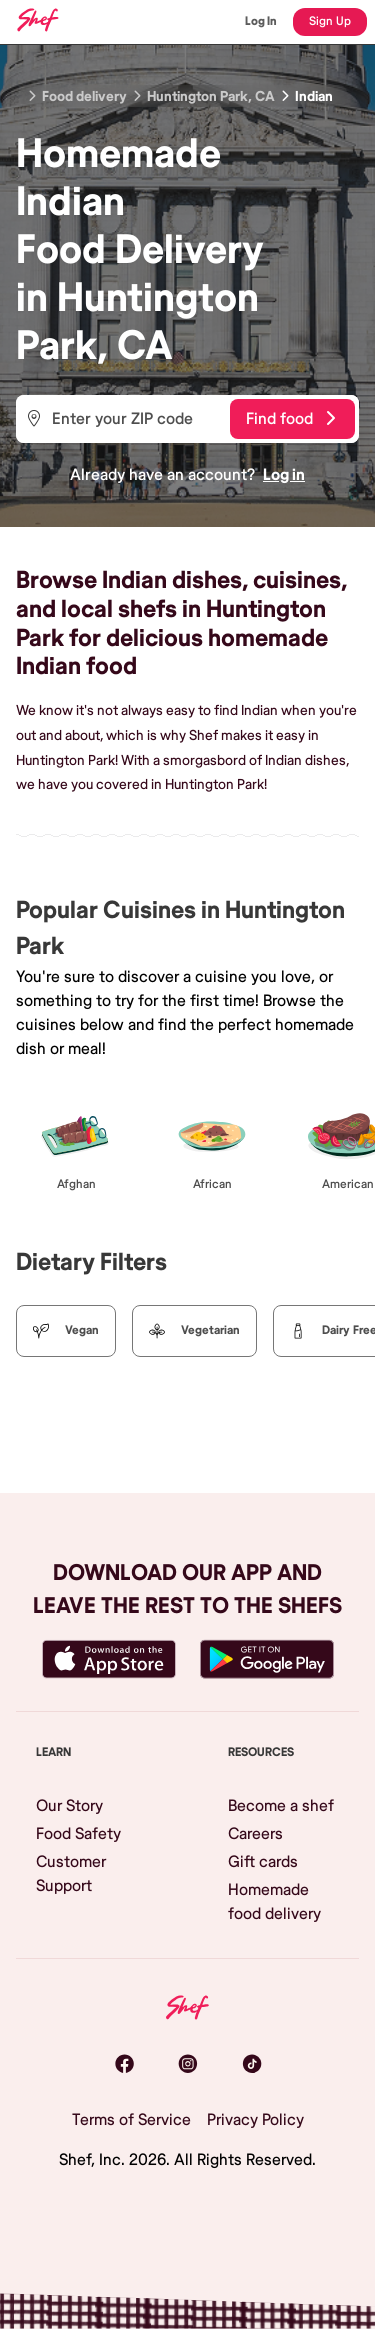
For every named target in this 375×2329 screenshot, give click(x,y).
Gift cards (263, 1862)
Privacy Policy (255, 2120)
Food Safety (78, 1834)
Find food (290, 419)
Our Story (69, 1806)
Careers (255, 1834)
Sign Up (330, 21)
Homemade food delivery (274, 1902)
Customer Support (71, 1874)
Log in (284, 475)
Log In (261, 21)
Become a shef (281, 1806)
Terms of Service (131, 2120)
